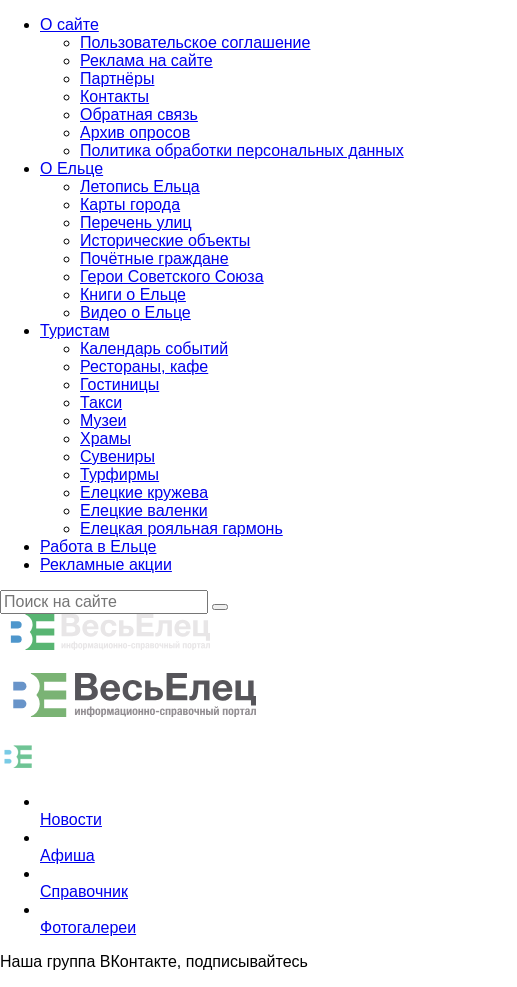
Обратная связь (139, 114)
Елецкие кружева (144, 492)
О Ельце (71, 168)
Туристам (75, 330)
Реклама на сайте (146, 60)
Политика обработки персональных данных (242, 150)
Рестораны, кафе (144, 366)
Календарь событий (154, 348)
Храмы (105, 438)
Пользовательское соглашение (195, 42)
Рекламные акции (106, 564)
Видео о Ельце (135, 312)
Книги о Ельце (133, 294)
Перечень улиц (136, 222)
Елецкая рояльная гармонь (181, 528)
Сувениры (117, 456)
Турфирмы (119, 474)
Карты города (130, 204)
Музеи (103, 420)
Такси (101, 402)
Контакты (114, 96)
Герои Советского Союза (172, 276)
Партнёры (117, 78)
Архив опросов (135, 132)
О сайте (69, 24)
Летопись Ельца (140, 186)
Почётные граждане (154, 258)
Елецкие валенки (144, 510)
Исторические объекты (165, 240)
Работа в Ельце (98, 546)
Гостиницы (119, 384)
